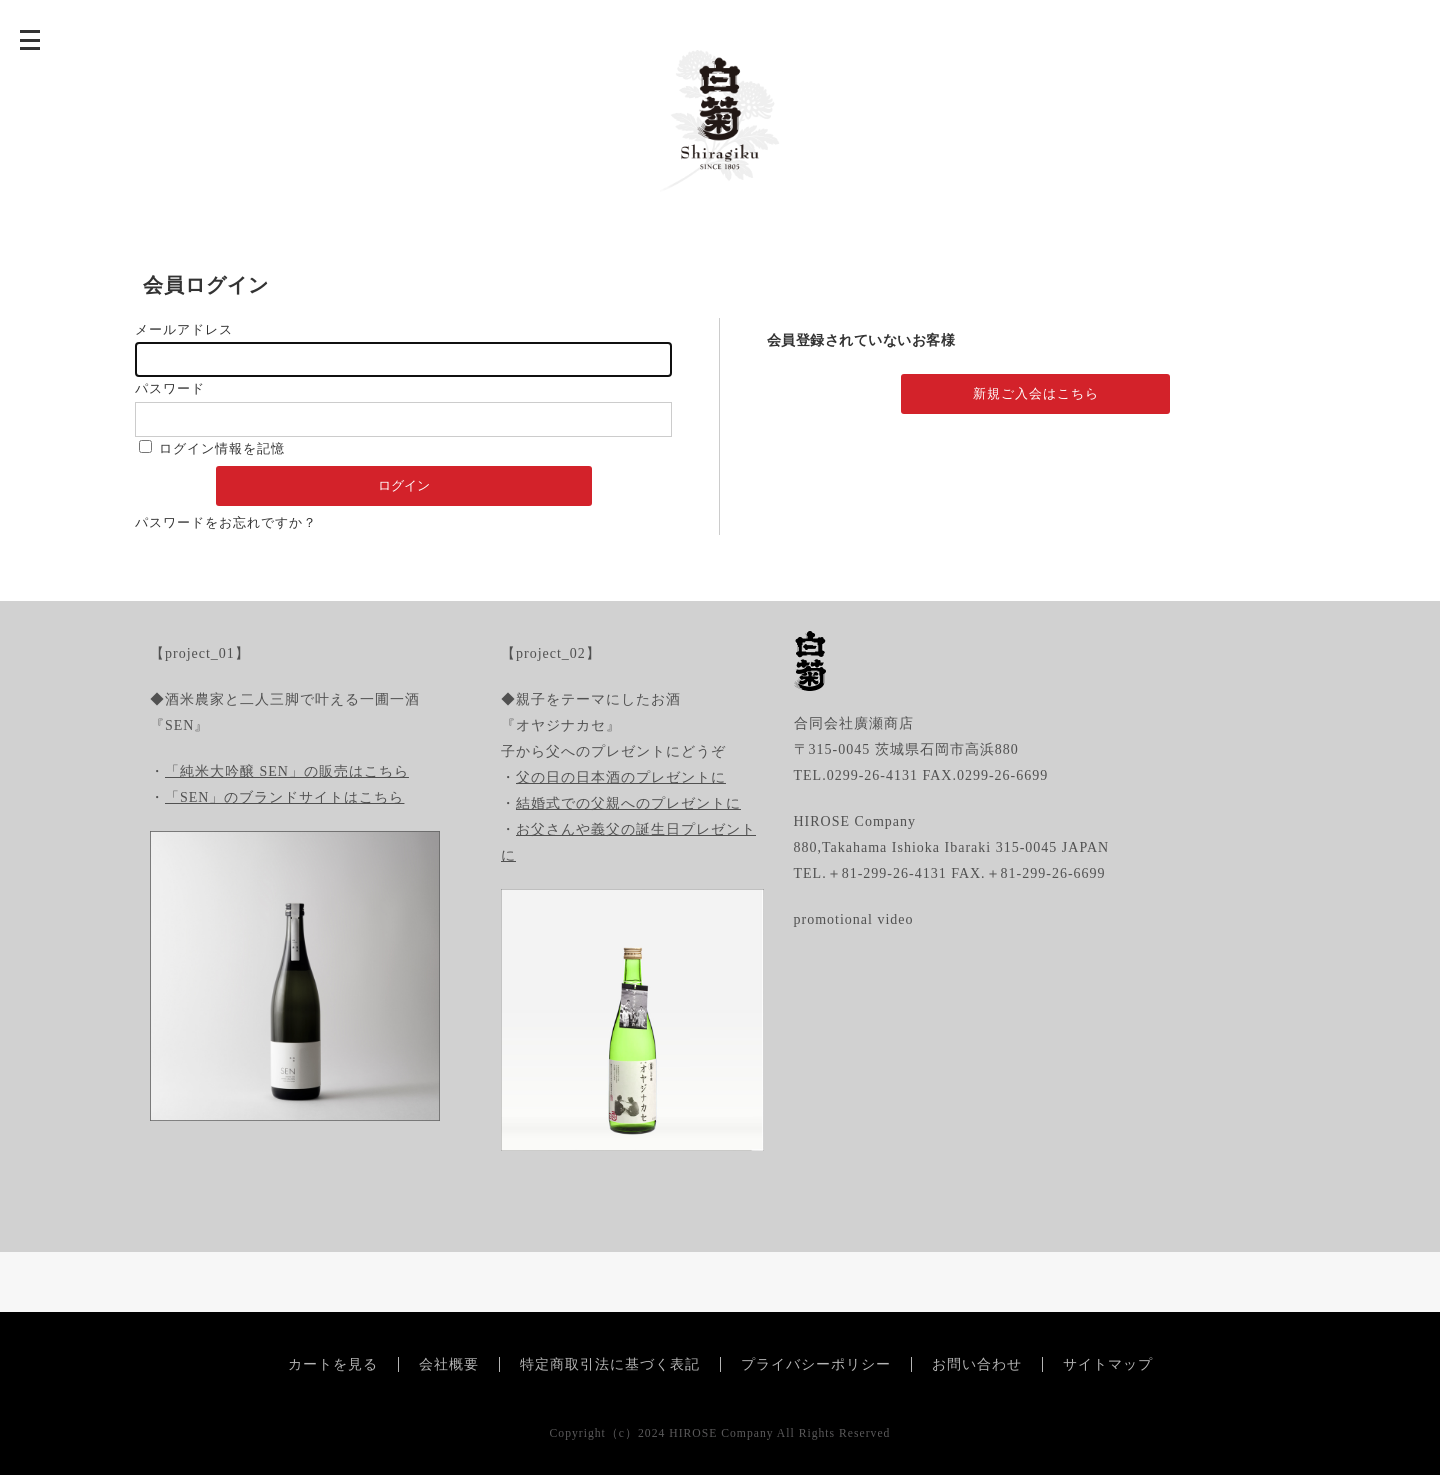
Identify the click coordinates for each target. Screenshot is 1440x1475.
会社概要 (449, 1364)
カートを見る (333, 1364)
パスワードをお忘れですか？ (226, 522)
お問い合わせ (977, 1364)
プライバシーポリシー (816, 1364)
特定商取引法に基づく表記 (610, 1364)
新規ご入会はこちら (1036, 393)
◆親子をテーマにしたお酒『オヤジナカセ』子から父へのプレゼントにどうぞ (613, 725)
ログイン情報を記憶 (212, 448)
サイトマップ (1108, 1364)
